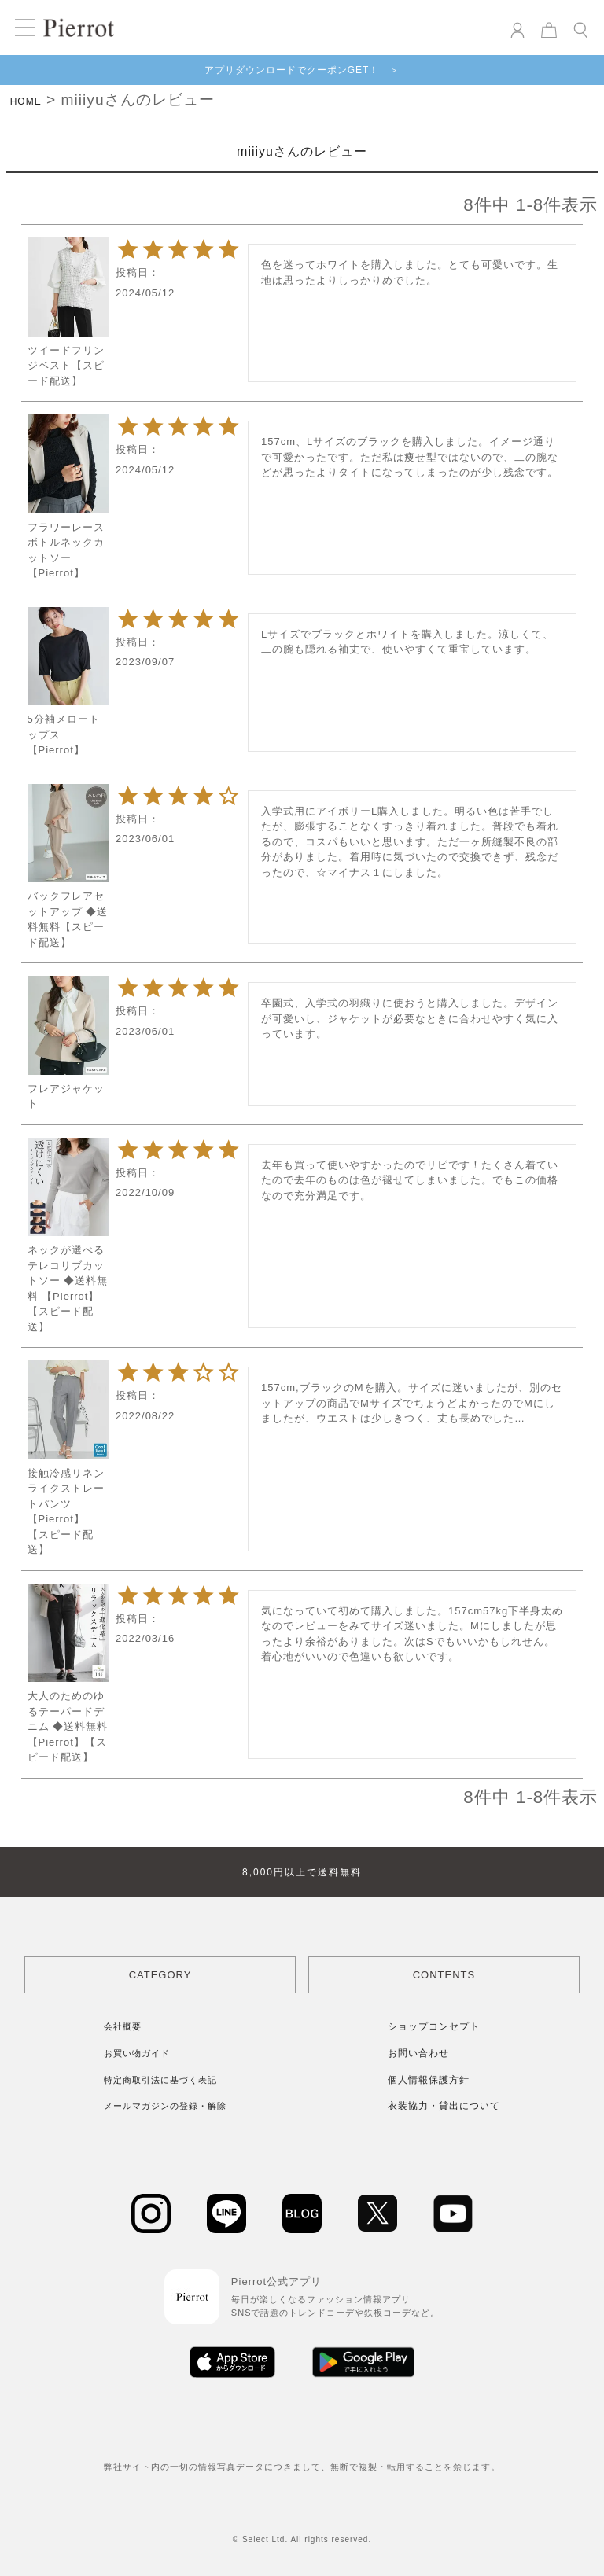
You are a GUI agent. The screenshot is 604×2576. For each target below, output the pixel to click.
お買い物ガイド (137, 2053)
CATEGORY (160, 1975)
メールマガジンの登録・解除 (165, 2105)
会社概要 (123, 2026)
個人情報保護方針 (429, 2079)
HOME (26, 101)
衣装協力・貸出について (444, 2105)
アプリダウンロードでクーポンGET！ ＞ (302, 69)
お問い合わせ (418, 2053)
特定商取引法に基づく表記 (160, 2080)
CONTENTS (444, 1975)
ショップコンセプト (434, 2026)
